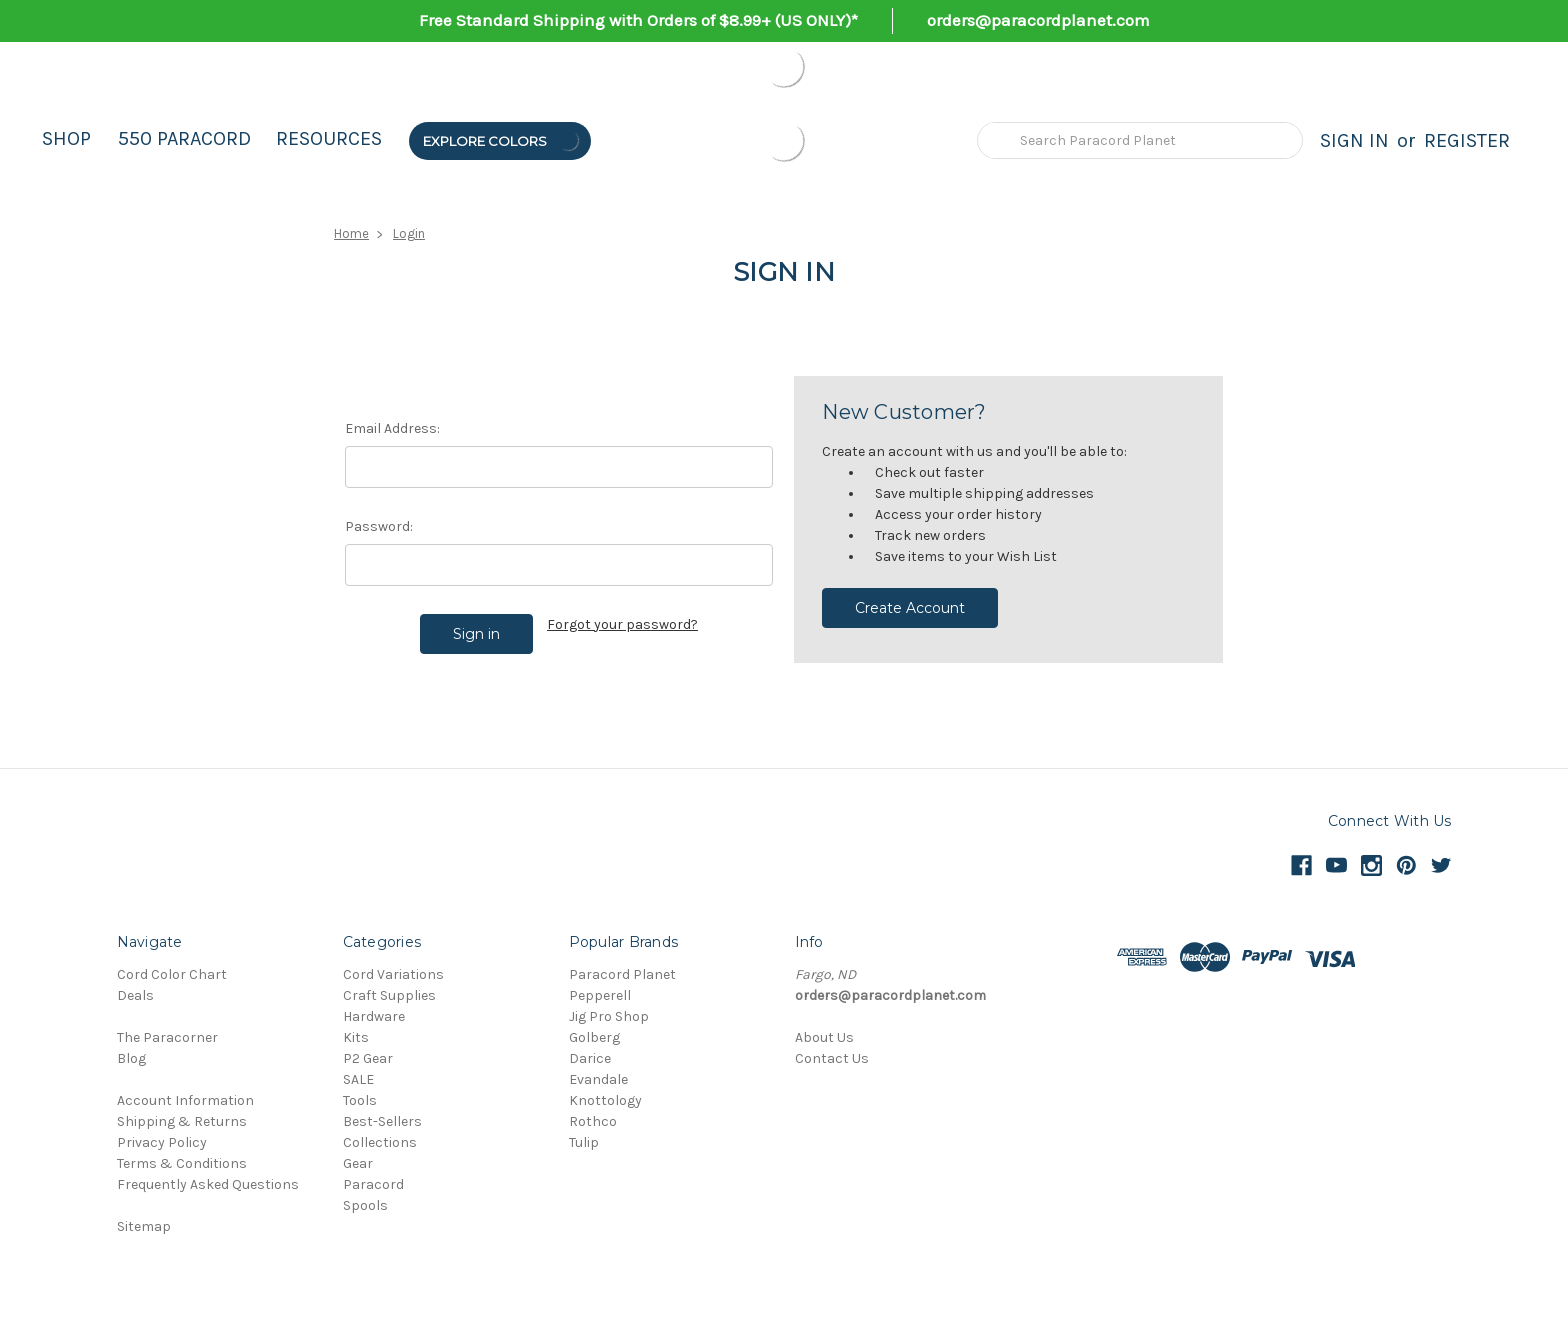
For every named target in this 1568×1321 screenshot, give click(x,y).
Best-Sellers (382, 1121)
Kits (356, 1037)
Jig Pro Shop (609, 1016)
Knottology (605, 1100)
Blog (131, 1058)
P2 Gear (368, 1058)
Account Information (185, 1100)
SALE (358, 1079)
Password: (379, 526)
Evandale (598, 1079)
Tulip (584, 1142)
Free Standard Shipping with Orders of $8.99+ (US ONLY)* (638, 20)
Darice (590, 1058)
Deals (135, 995)
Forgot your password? (622, 624)
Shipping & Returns (182, 1121)
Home (351, 233)
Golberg (594, 1037)
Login (409, 233)
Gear (358, 1163)
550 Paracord (184, 138)
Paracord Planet (622, 974)
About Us (824, 1037)
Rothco (593, 1121)
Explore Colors (502, 140)
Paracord (373, 1184)
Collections (380, 1142)
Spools (365, 1205)
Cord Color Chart (172, 974)
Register (1467, 140)
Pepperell (600, 995)
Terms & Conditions (182, 1163)
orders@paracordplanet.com (1038, 20)
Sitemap (144, 1226)
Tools (360, 1100)
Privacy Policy (162, 1142)
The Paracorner (167, 1037)
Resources (329, 138)
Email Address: (392, 428)
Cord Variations (393, 974)
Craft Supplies (389, 995)
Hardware (374, 1016)
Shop (66, 138)
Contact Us (832, 1058)
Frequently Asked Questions (208, 1184)
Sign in (1354, 140)
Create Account (910, 608)
